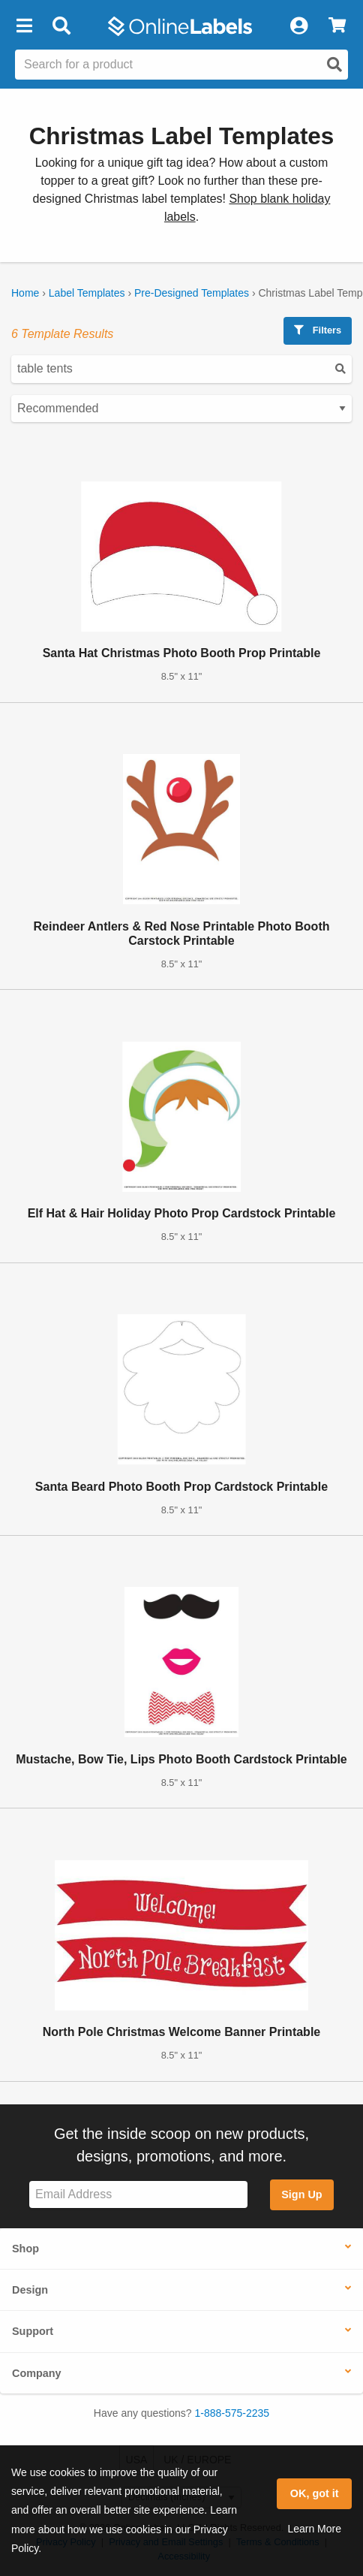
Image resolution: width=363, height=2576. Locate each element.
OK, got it (314, 2493)
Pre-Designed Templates (191, 293)
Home (25, 293)
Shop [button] (25, 2249)
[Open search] (334, 64)
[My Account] (298, 26)
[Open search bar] (61, 26)
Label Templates (87, 293)
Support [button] (32, 2331)
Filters (317, 330)
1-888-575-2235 (232, 2413)
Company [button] (37, 2373)
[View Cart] (337, 26)
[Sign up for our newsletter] (138, 2195)
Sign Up (301, 2194)
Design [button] (30, 2290)
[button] (24, 26)
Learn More (314, 2529)
